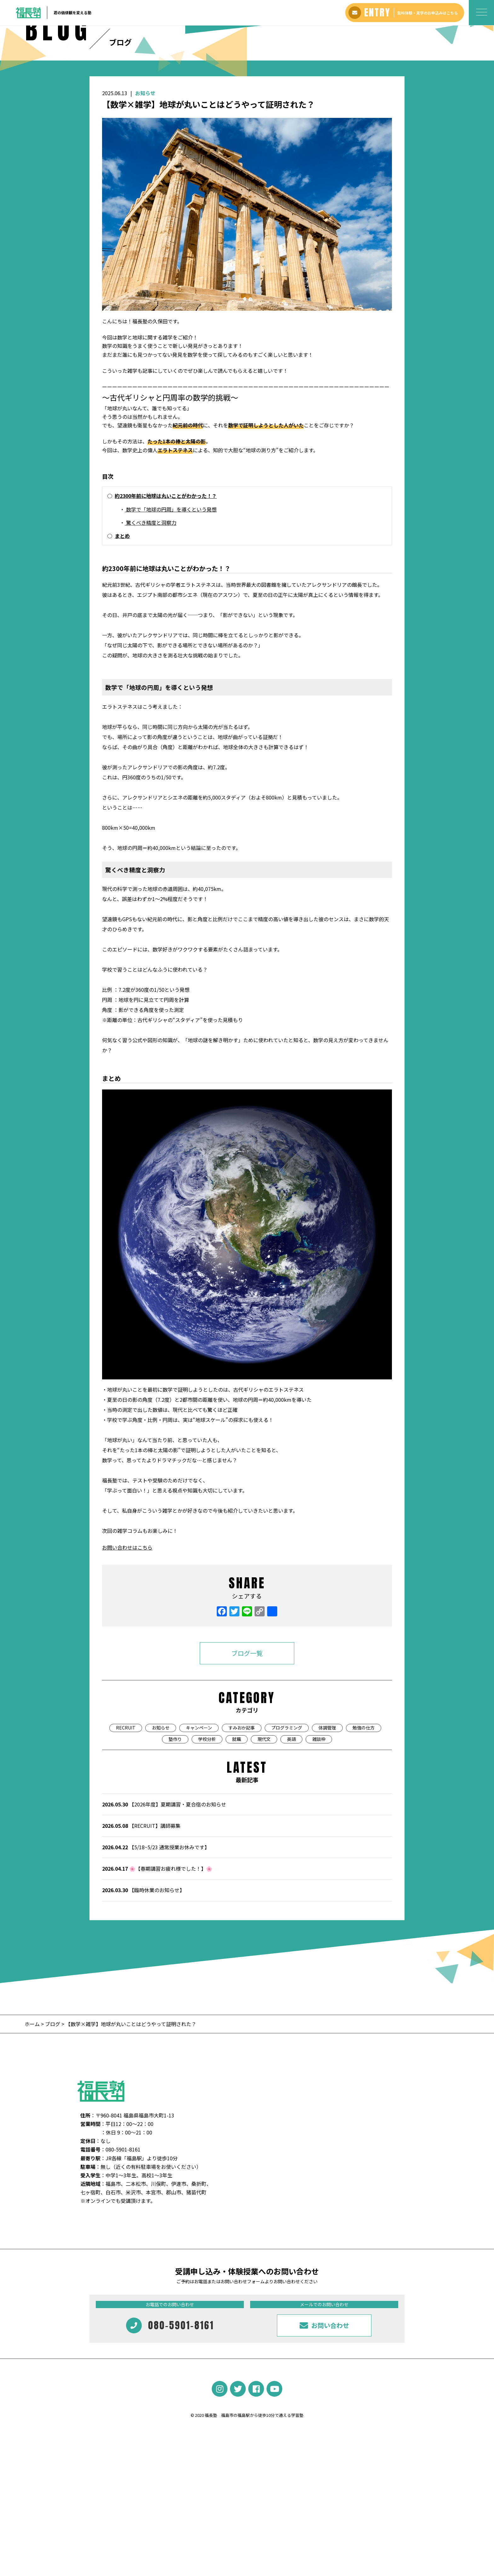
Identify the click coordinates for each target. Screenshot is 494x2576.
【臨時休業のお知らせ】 (143, 2008)
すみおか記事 (241, 1846)
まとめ (122, 654)
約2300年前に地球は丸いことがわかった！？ (166, 614)
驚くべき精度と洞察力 (150, 640)
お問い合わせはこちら (127, 1665)
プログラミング (286, 1846)
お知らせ (145, 211)
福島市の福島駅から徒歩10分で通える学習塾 (262, 2533)
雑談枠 (318, 1857)
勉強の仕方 (364, 1846)
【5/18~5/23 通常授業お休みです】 (156, 1965)
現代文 (264, 1857)
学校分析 (207, 1857)
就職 (236, 1857)
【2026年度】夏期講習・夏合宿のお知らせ (164, 1922)
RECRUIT (125, 1846)
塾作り (175, 1857)
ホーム (33, 2142)
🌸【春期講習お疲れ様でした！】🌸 (157, 1986)
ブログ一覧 (247, 1771)
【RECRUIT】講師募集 (141, 1944)
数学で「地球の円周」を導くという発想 (171, 627)
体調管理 (327, 1846)
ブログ (52, 2142)
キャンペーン (199, 1846)
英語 (291, 1857)
